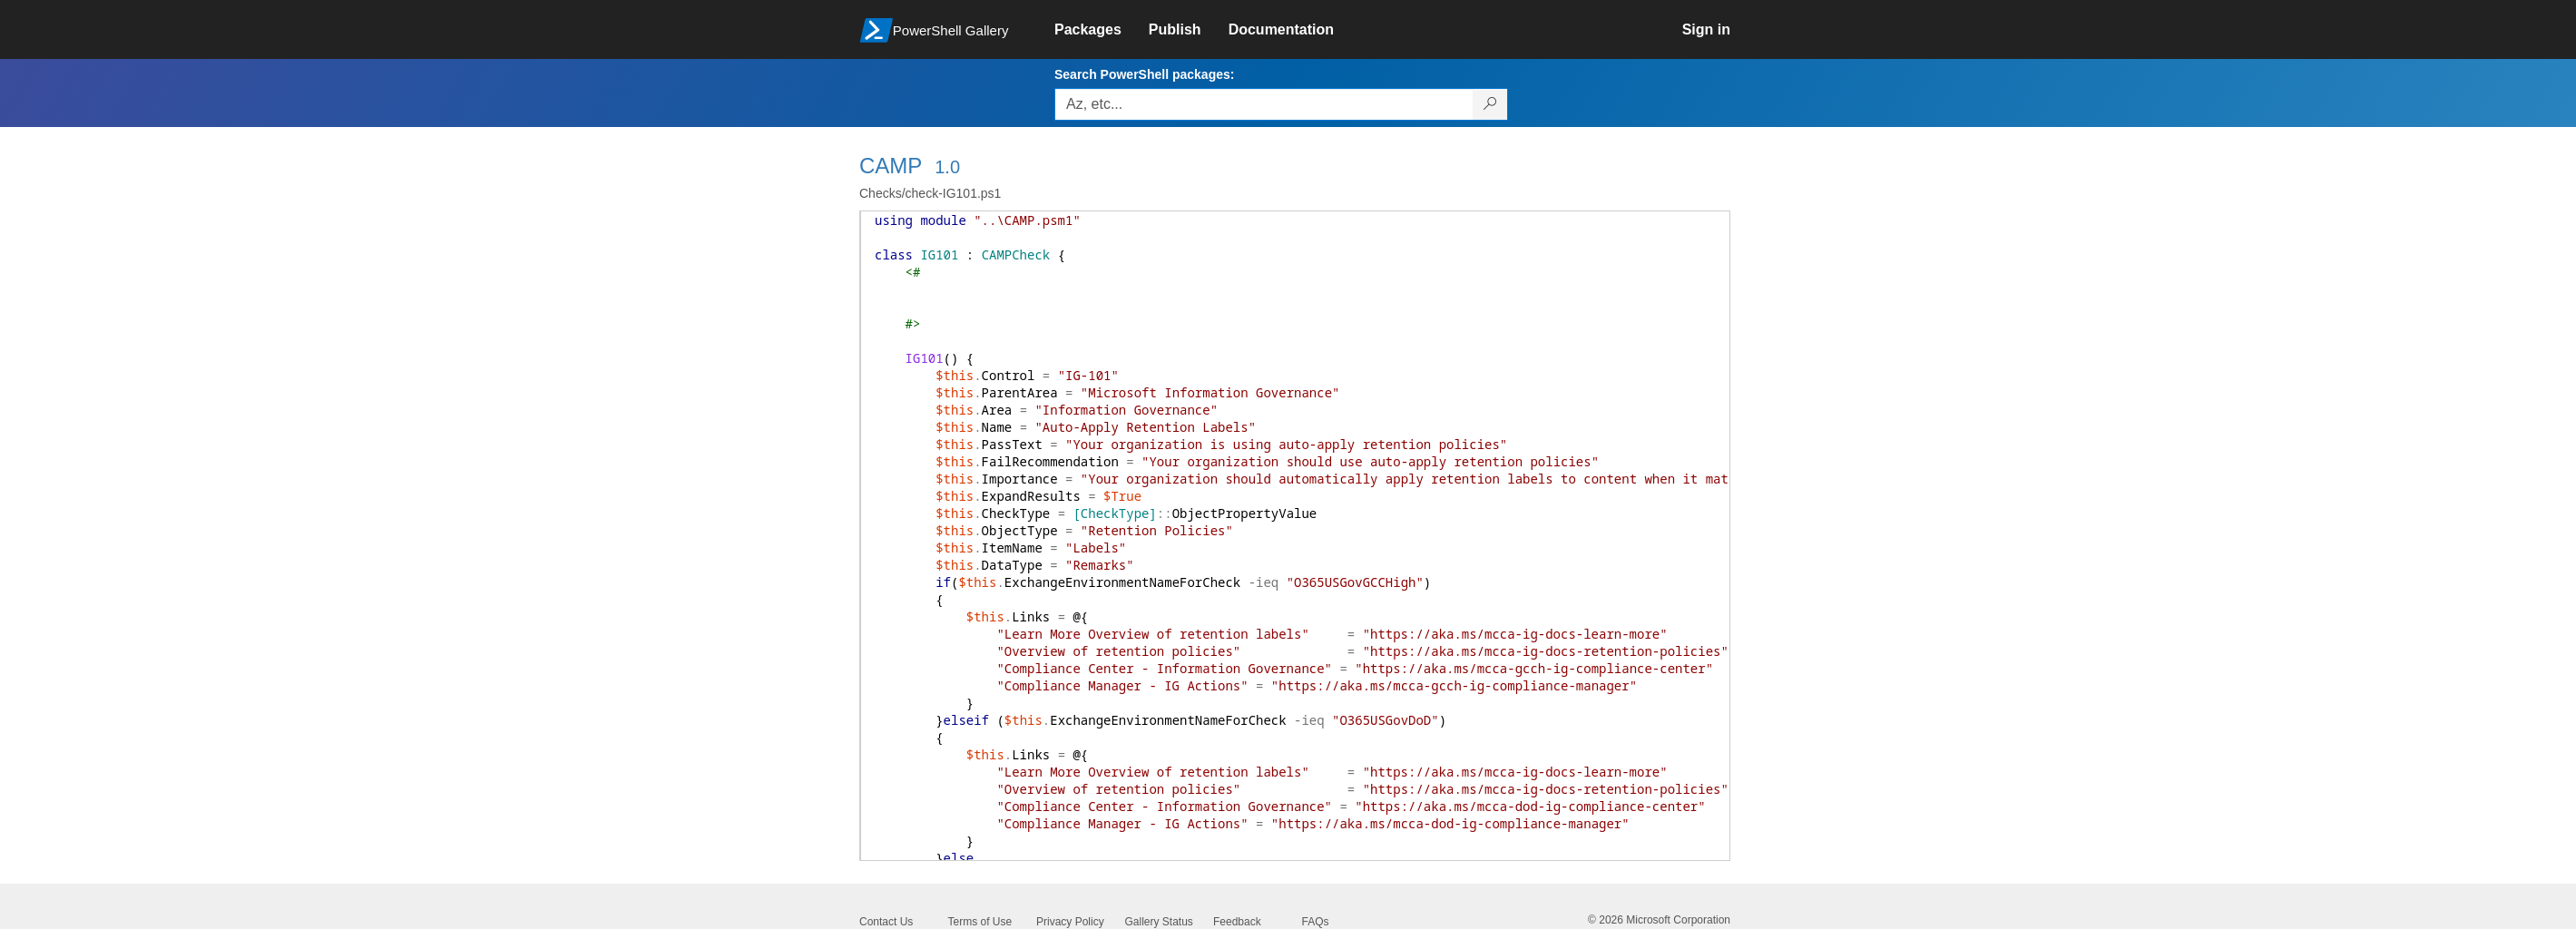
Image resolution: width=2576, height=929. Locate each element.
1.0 (947, 167)
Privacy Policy (1070, 921)
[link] (1101, 30)
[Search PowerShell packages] (1490, 104)
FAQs (1315, 921)
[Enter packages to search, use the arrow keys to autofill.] (1264, 104)
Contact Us (886, 921)
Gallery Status (1159, 921)
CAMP (890, 165)
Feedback (1237, 921)
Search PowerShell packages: (1144, 74)
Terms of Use (980, 921)
